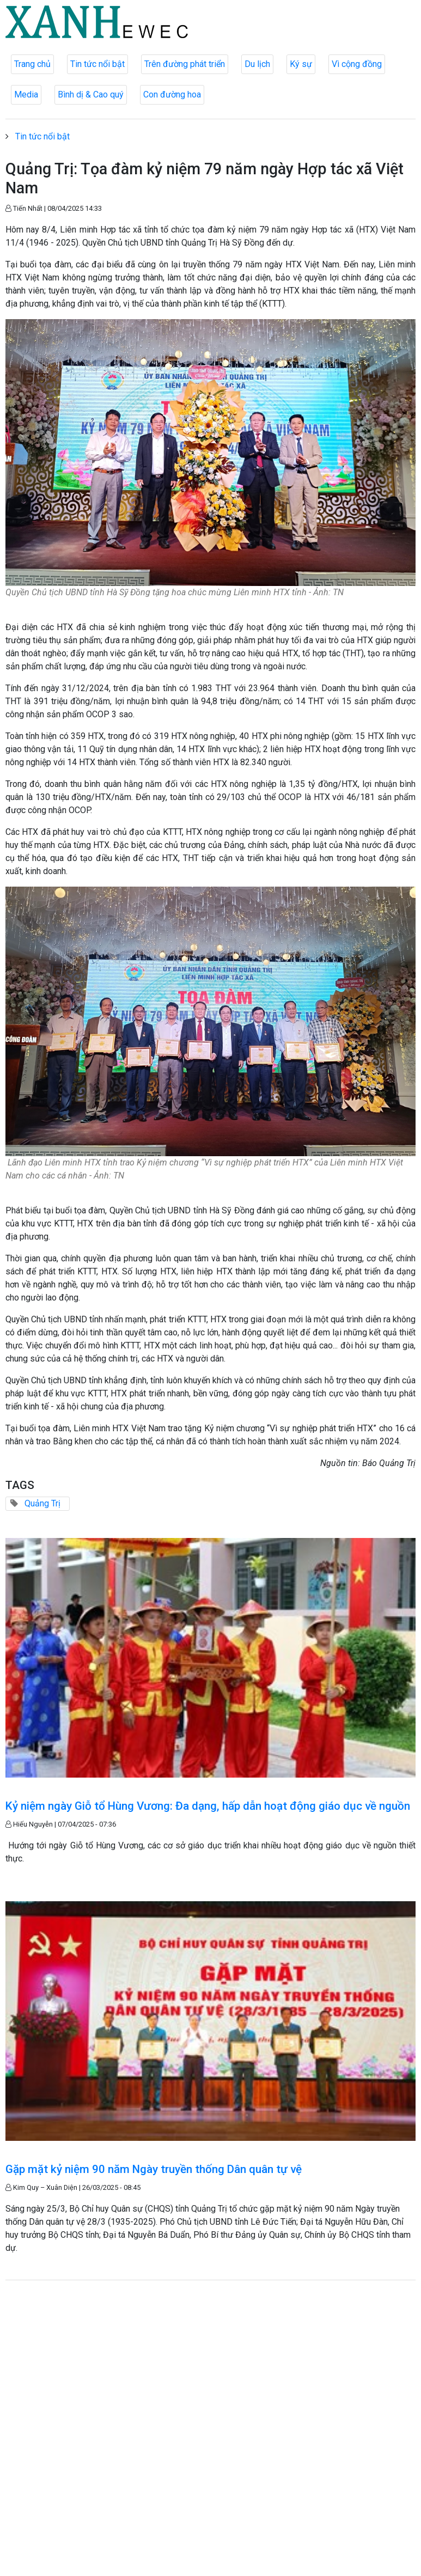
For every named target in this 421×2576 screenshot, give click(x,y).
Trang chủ (32, 64)
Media (26, 94)
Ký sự (301, 64)
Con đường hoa (172, 94)
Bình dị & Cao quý (91, 94)
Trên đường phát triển (184, 64)
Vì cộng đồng (357, 64)
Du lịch (257, 64)
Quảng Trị (42, 1503)
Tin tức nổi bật (97, 64)
